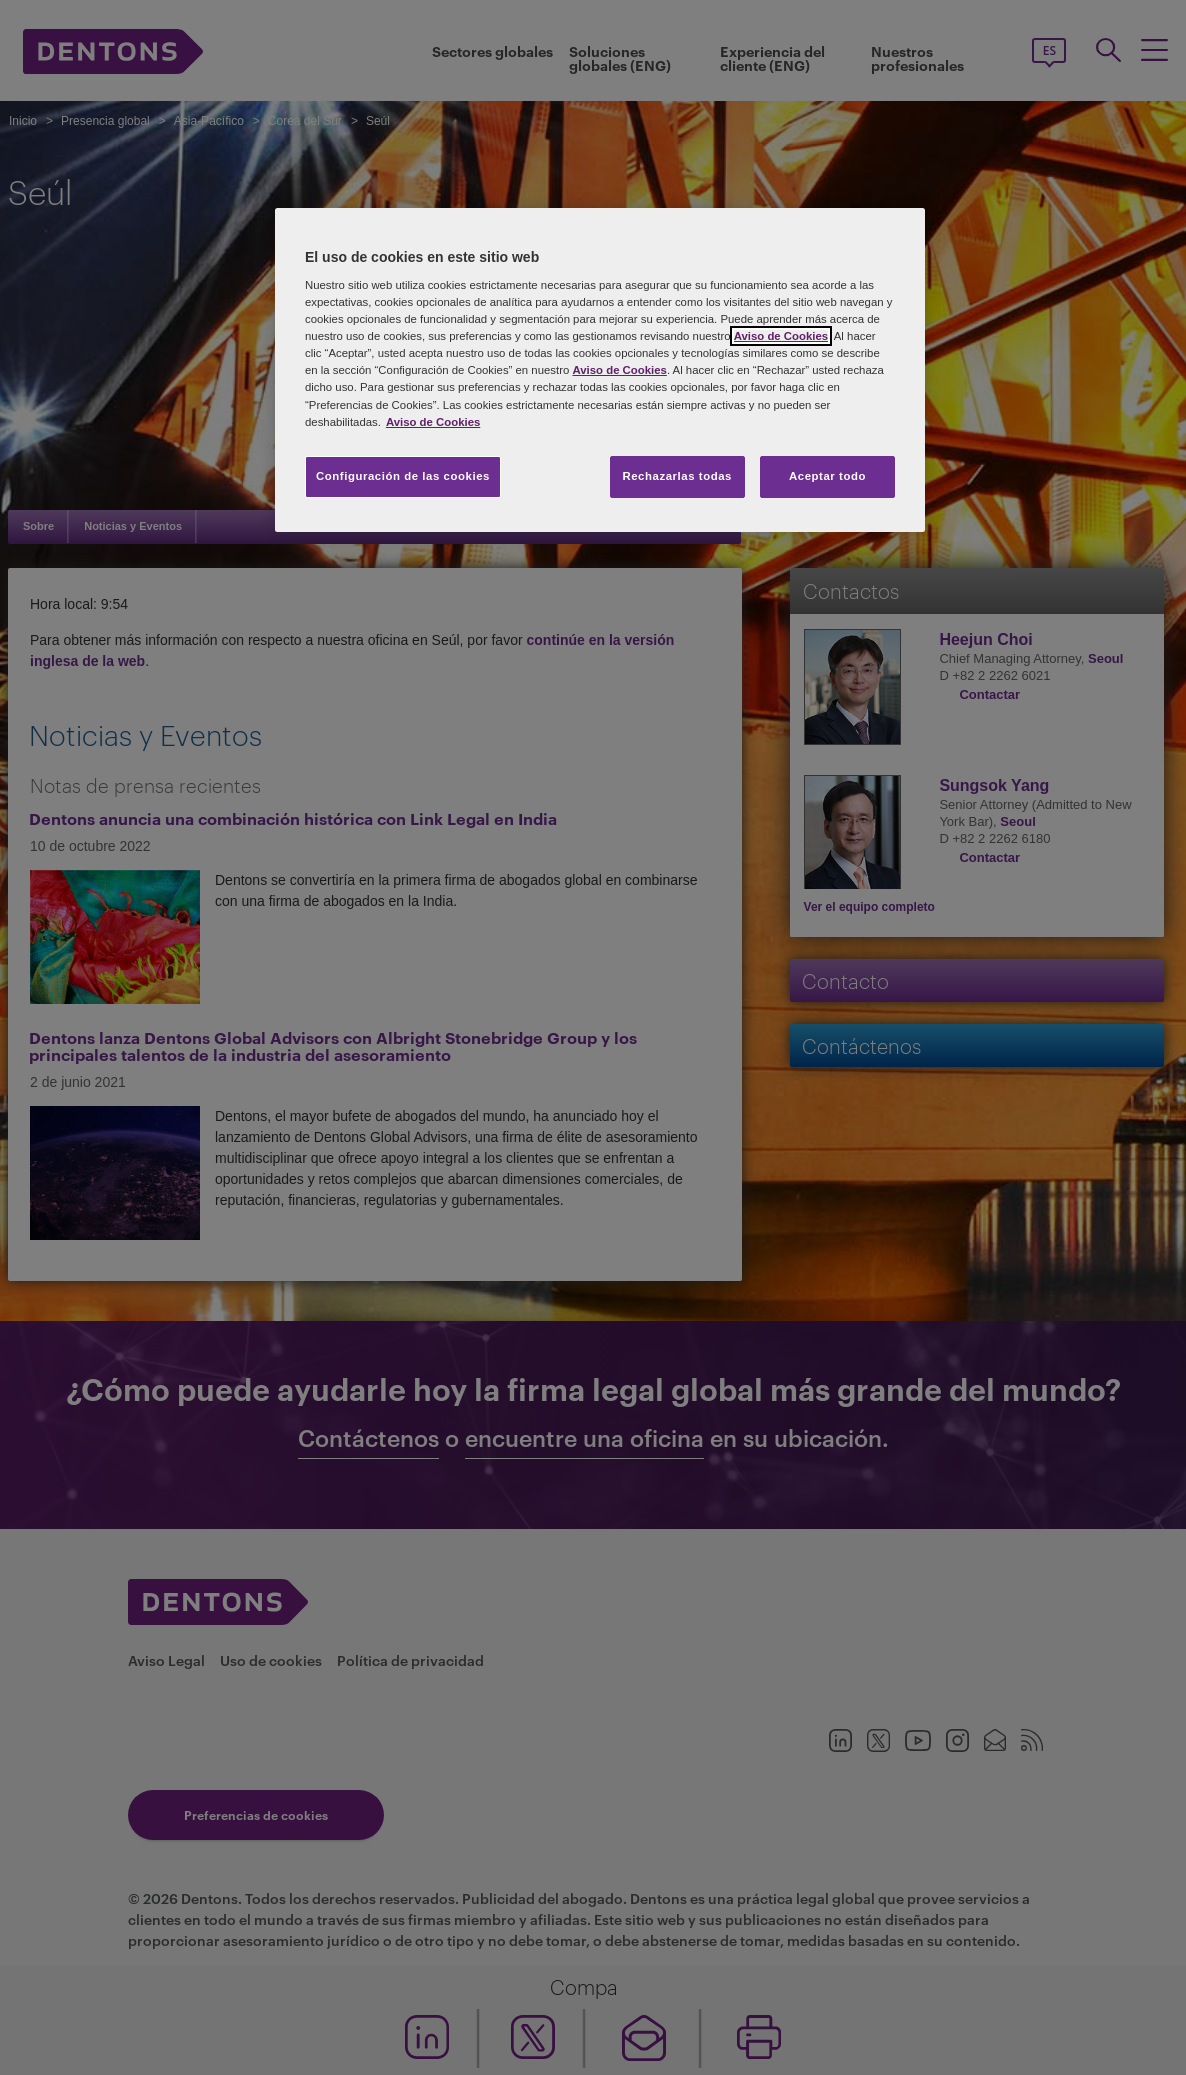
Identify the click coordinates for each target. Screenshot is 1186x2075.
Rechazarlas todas (677, 476)
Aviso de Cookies (781, 336)
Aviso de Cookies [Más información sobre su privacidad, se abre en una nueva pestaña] (433, 422)
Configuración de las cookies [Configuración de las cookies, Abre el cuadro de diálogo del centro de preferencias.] (403, 476)
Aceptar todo (827, 476)
